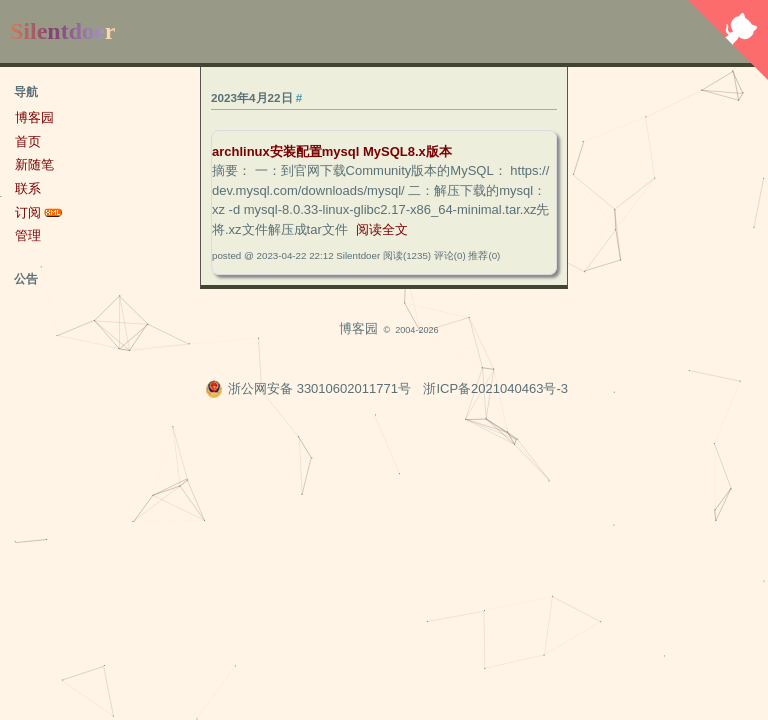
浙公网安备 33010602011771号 (308, 388)
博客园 (34, 117)
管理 (28, 235)
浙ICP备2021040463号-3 (495, 388)
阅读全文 (382, 229)
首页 (28, 141)
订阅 (28, 212)
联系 (28, 188)
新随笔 (34, 164)
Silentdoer (62, 31)
